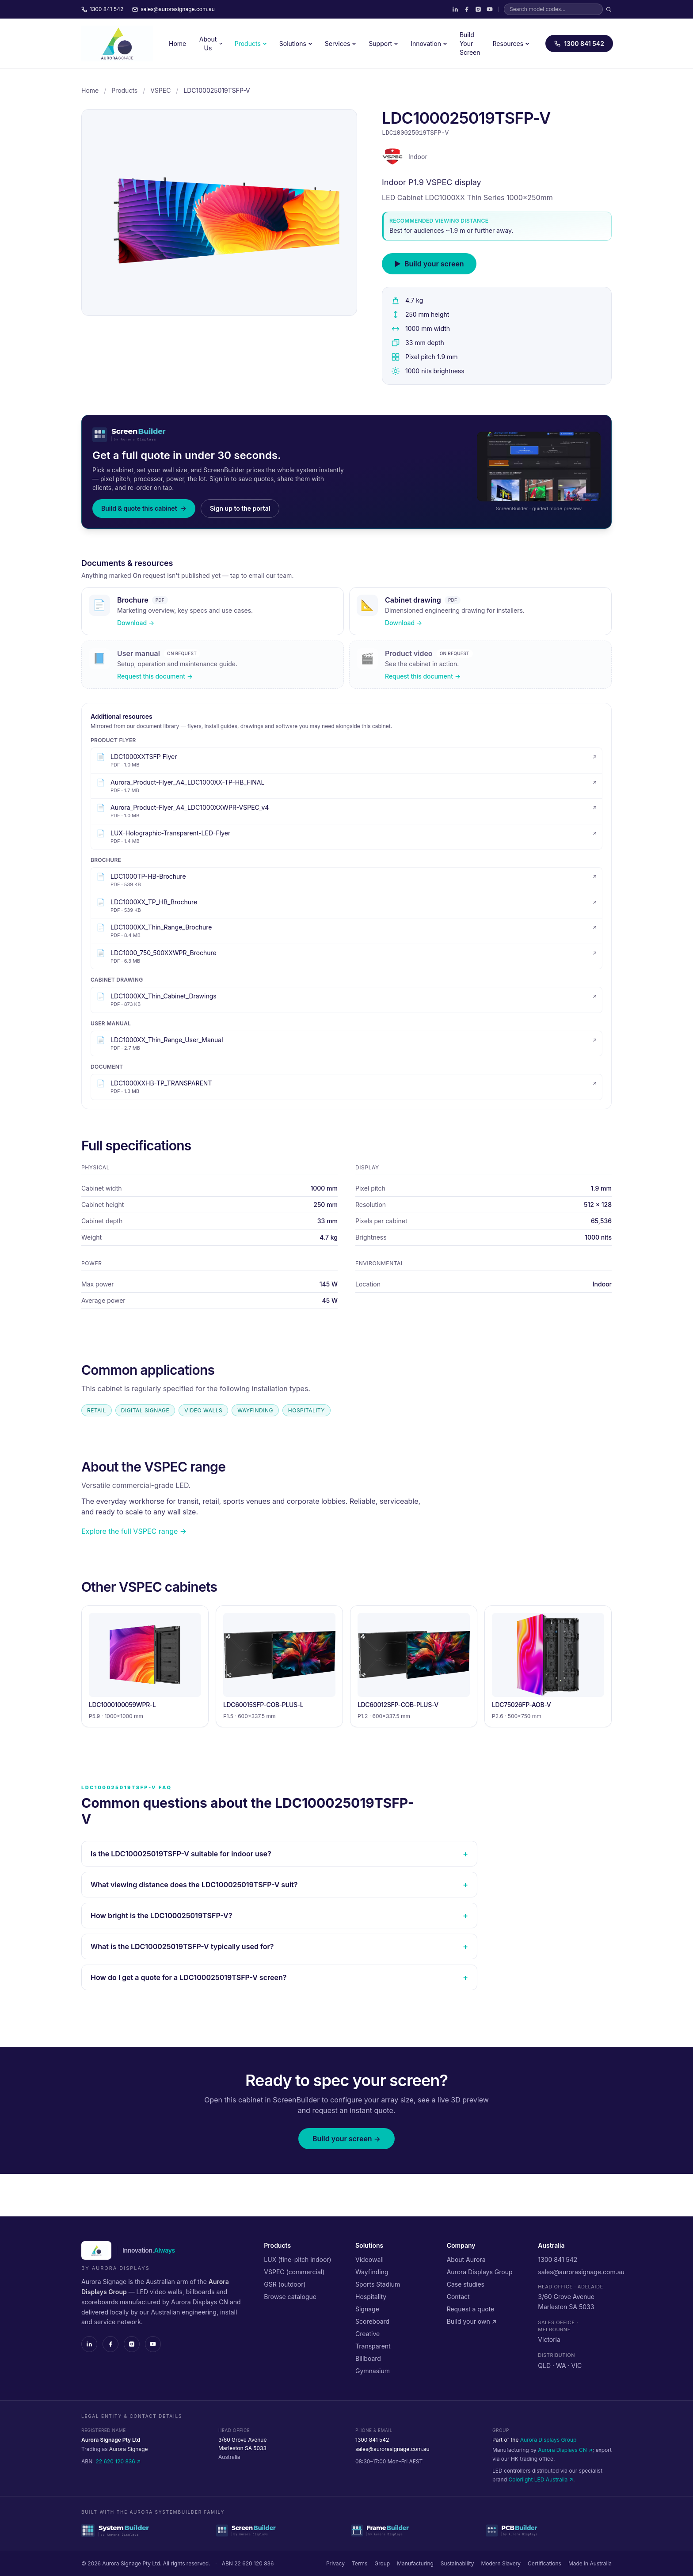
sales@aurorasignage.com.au (581, 2272)
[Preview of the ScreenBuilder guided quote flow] (538, 466)
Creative (367, 2333)
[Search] (608, 9)
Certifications (544, 2563)
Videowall (369, 2259)
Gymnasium (372, 2371)
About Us (210, 43)
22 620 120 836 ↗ (118, 2461)
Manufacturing (415, 2563)
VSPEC (160, 90)
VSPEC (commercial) (294, 2272)
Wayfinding (371, 2272)
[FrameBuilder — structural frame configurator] (414, 2530)
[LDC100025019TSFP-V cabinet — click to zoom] (219, 212)
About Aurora (466, 2259)
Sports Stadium (377, 2284)
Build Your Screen (470, 43)
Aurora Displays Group (480, 2272)
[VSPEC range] (392, 156)
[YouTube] (490, 9)
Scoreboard (372, 2321)
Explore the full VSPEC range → (134, 1531)
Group (382, 2563)
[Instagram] (478, 9)
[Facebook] (467, 9)
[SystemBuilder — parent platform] (144, 2530)
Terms (359, 2563)
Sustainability (457, 2563)
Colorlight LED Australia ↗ (540, 2479)
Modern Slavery (501, 2563)
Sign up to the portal (240, 508)
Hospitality (370, 2296)
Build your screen (429, 263)
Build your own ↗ (472, 2321)
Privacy (335, 2563)
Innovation (429, 43)
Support (383, 43)
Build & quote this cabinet (144, 508)
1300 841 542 (579, 43)
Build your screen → (346, 2138)
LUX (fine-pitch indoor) (297, 2259)
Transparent (373, 2346)
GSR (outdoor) (284, 2284)
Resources (511, 43)
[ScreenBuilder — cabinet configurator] (279, 2530)
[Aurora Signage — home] (117, 43)
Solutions (295, 43)
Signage (367, 2309)
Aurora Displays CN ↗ (565, 2450)
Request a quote (471, 2309)
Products (251, 43)
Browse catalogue (290, 2296)
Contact (458, 2296)
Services (340, 43)
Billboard (368, 2358)
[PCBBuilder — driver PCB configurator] (549, 2530)
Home (177, 43)
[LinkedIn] (455, 9)
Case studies (465, 2284)
